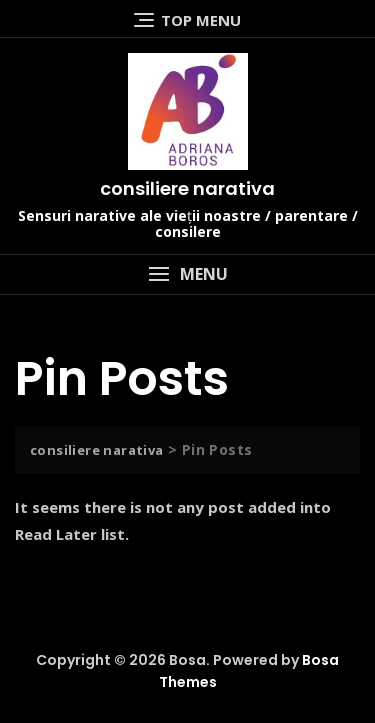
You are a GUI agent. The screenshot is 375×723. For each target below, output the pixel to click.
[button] (187, 274)
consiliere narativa (187, 188)
